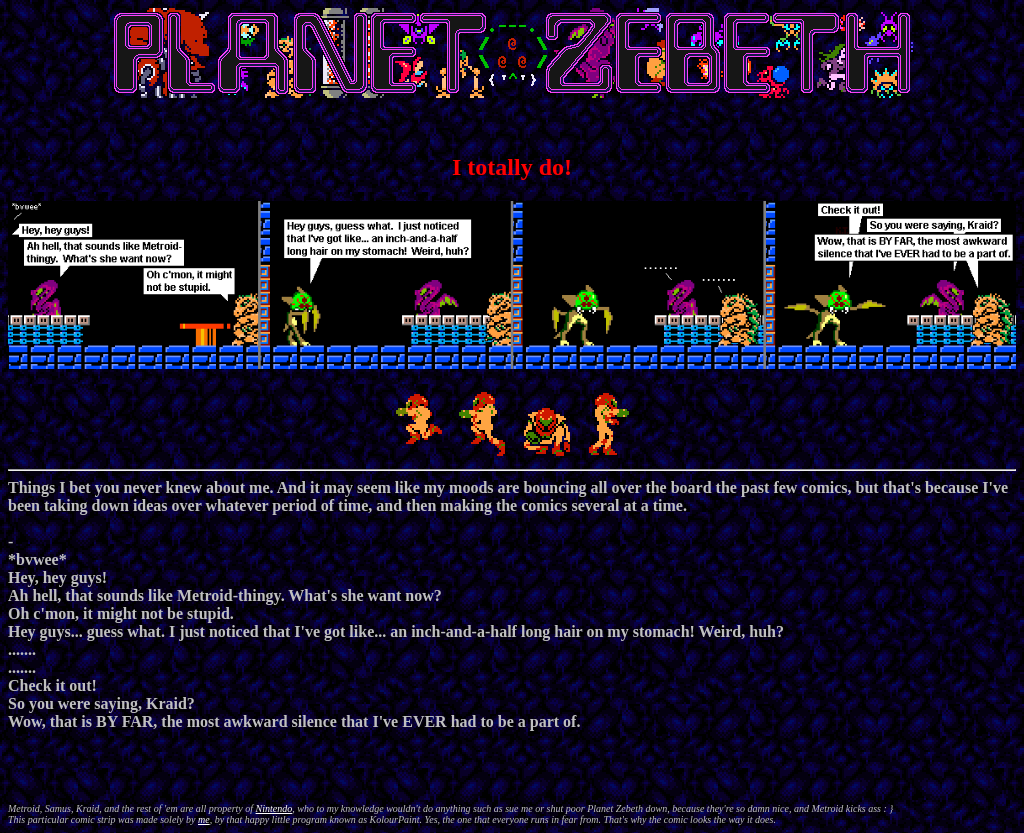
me (204, 819)
